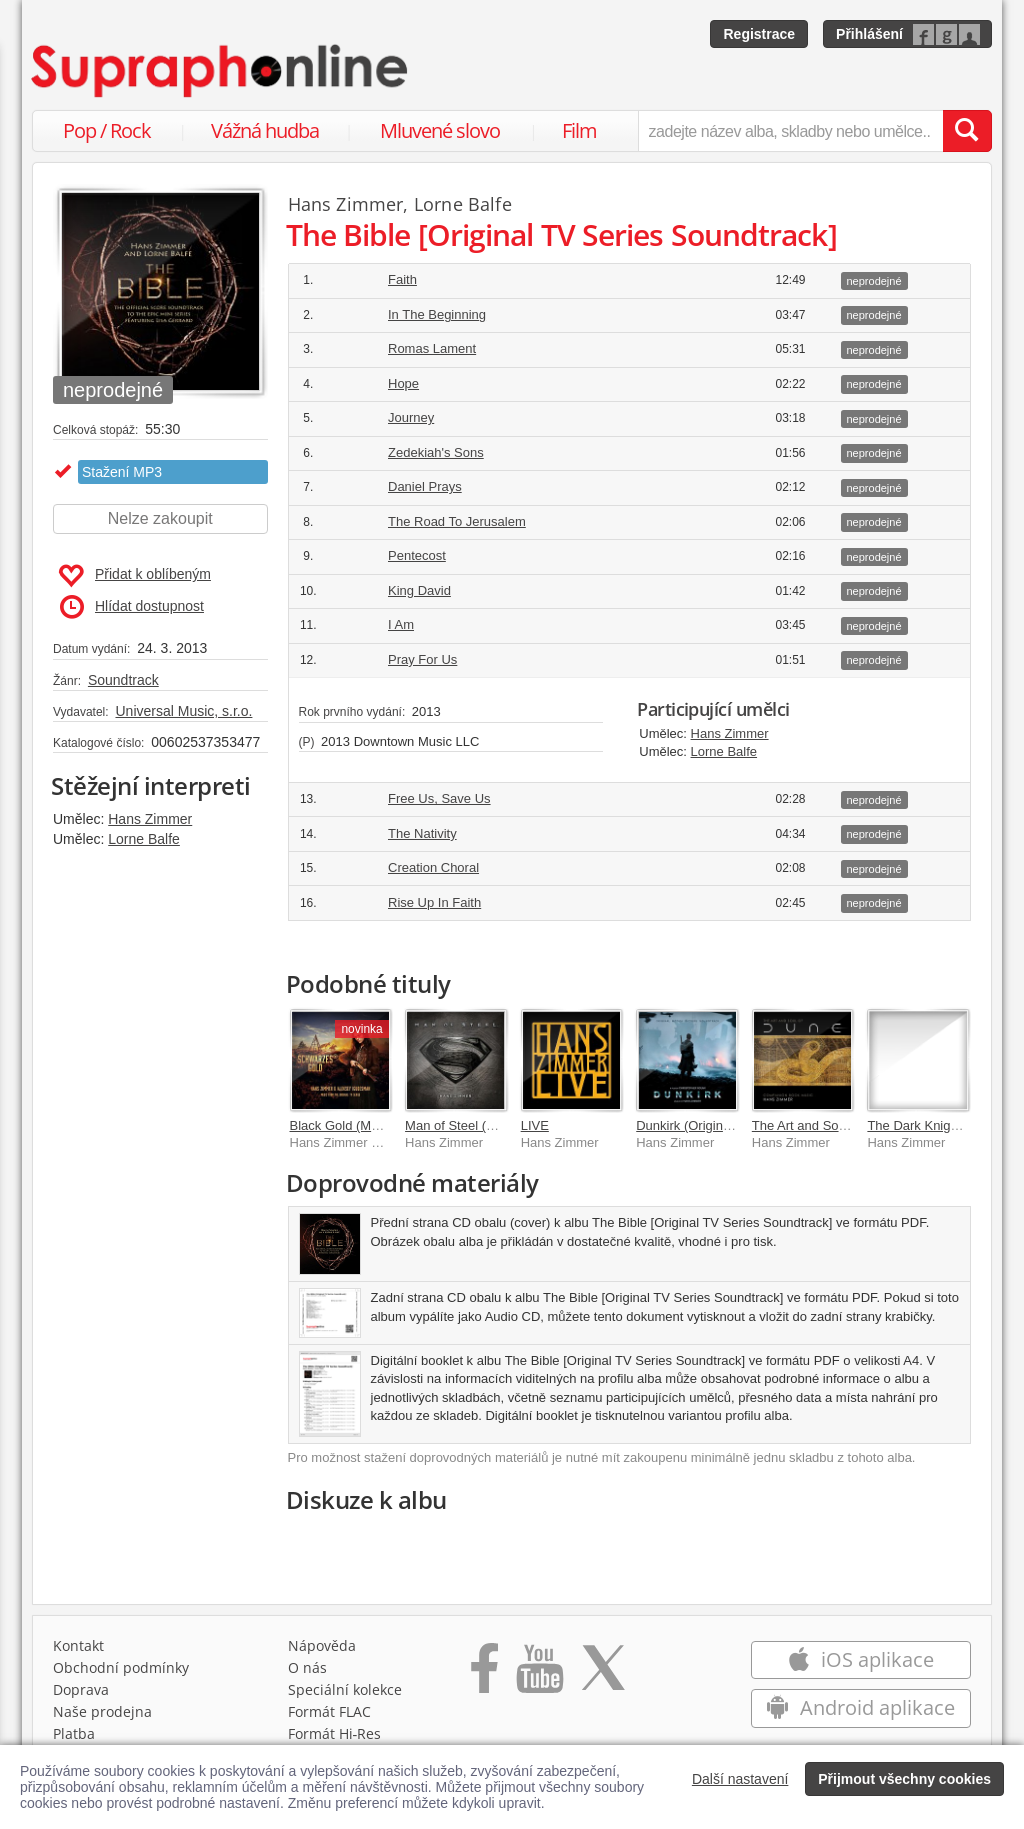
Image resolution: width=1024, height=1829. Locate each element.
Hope (403, 383)
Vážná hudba (265, 130)
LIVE (535, 1125)
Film (579, 130)
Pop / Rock (107, 130)
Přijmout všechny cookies (904, 1779)
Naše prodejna (102, 1711)
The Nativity (422, 833)
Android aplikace (860, 1707)
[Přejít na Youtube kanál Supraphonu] (539, 1675)
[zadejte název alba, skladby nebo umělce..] (790, 131)
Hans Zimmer (150, 819)
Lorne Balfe (144, 839)
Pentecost (417, 555)
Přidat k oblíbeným (134, 576)
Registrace (759, 34)
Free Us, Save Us (439, 798)
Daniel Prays (425, 486)
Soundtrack (123, 680)
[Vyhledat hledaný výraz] (967, 131)
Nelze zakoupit (160, 518)
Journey (411, 417)
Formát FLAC (329, 1711)
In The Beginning (437, 314)
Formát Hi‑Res (335, 1733)
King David (419, 590)
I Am (401, 624)
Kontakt (78, 1645)
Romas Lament (432, 348)
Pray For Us (422, 659)
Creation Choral (433, 867)
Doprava (81, 1689)
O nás (307, 1667)
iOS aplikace (860, 1659)
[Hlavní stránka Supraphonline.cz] (221, 71)
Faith (402, 279)
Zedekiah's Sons (436, 452)
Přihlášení (869, 34)
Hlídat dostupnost (132, 607)
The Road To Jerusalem (457, 521)
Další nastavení (740, 1779)
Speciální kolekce (345, 1689)
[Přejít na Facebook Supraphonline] (484, 1675)
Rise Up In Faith (434, 902)
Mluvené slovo (440, 130)
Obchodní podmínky (121, 1667)
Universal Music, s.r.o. (183, 711)
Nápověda (322, 1645)
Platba (74, 1733)
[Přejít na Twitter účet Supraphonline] (603, 1675)
